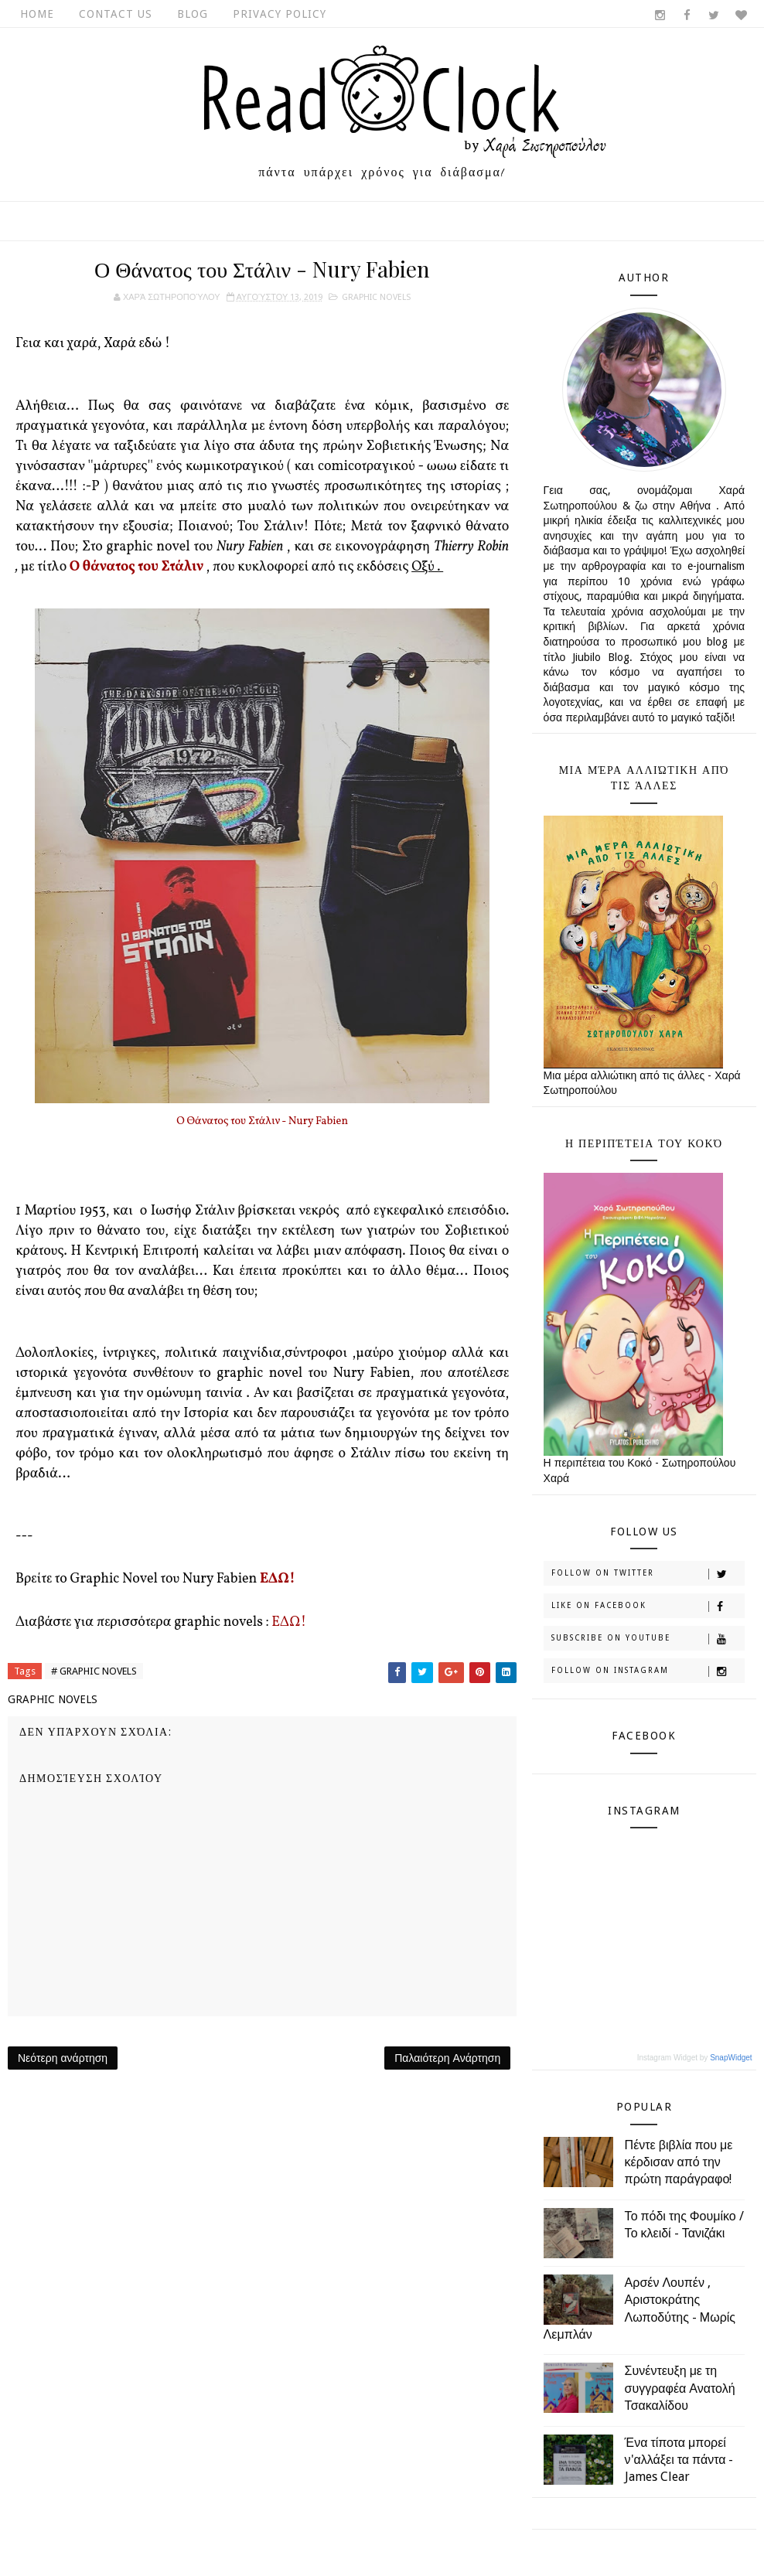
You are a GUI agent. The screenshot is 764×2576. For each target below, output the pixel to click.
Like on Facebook (647, 1606)
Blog (192, 14)
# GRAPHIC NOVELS (94, 1671)
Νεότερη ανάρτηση (62, 2058)
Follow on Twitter (647, 1574)
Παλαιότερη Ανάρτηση (447, 2058)
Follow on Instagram (647, 1671)
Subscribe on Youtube (647, 1639)
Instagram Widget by (694, 2057)
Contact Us (115, 14)
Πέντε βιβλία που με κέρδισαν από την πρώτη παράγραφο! (679, 2162)
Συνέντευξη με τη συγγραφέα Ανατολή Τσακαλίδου (680, 2388)
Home (37, 14)
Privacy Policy (279, 14)
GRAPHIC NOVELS (376, 297)
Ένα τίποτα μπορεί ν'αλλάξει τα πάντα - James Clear (679, 2460)
